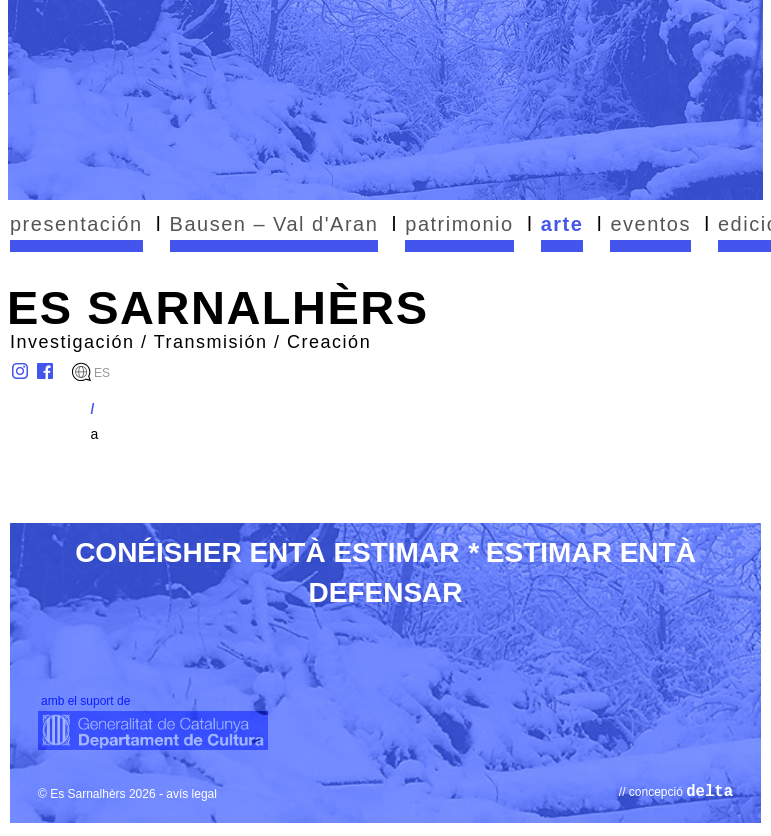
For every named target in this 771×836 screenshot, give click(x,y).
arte (562, 224)
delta (709, 792)
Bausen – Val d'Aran (274, 224)
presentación (76, 224)
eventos (650, 224)
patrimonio (459, 224)
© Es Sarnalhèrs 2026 (97, 794)
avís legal (191, 794)
